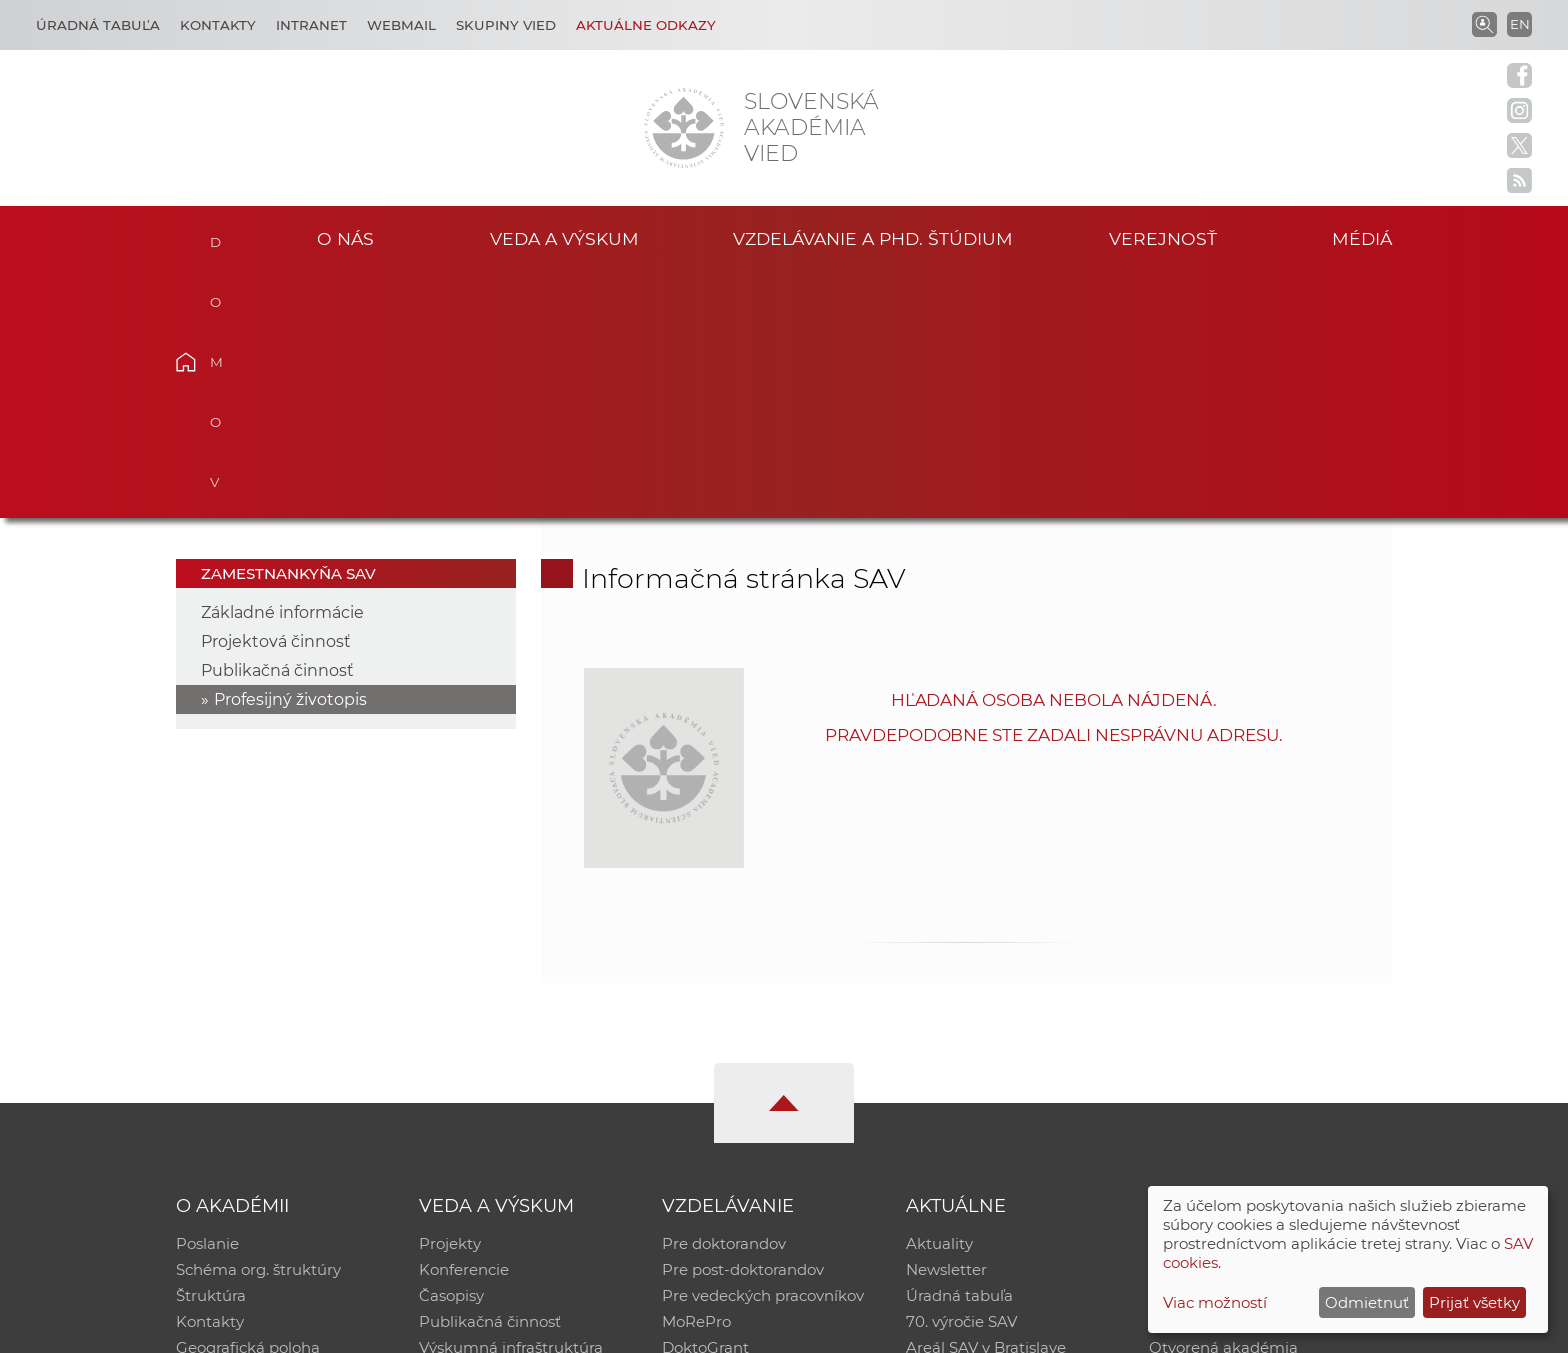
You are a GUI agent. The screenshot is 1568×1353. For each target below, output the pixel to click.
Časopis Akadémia (1218, 1075)
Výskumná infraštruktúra (511, 1101)
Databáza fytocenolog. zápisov (1261, 1049)
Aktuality (939, 997)
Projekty (450, 997)
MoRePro (696, 1075)
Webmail (401, 25)
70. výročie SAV (961, 1075)
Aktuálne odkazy (646, 25)
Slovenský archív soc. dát (1240, 1023)
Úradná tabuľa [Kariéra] (98, 25)
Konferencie (464, 1023)
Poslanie (207, 997)
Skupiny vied (506, 25)
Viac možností (1215, 1302)
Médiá (1362, 238)
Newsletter (946, 1023)
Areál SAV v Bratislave (986, 1101)
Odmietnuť (1367, 1302)
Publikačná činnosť (277, 424)
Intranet (311, 25)
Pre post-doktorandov (743, 1023)
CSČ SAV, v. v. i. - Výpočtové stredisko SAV (474, 1328)
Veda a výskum (564, 238)
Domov (216, 236)
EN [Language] (1520, 24)
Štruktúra (211, 1049)
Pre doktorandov (724, 997)
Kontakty (218, 25)
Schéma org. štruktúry (258, 1023)
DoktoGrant (705, 1101)
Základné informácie (282, 366)
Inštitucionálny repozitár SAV (1256, 997)
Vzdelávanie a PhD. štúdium (873, 238)
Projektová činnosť (276, 395)
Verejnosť (1163, 238)
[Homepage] (684, 128)
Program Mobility (726, 1127)
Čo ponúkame (959, 1127)
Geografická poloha (248, 1101)
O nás (345, 238)
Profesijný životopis (290, 453)
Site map (1079, 1328)
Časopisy (451, 1049)
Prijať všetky (1474, 1302)
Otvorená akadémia (1223, 1101)
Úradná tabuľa (959, 1049)
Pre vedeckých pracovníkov (763, 1049)
